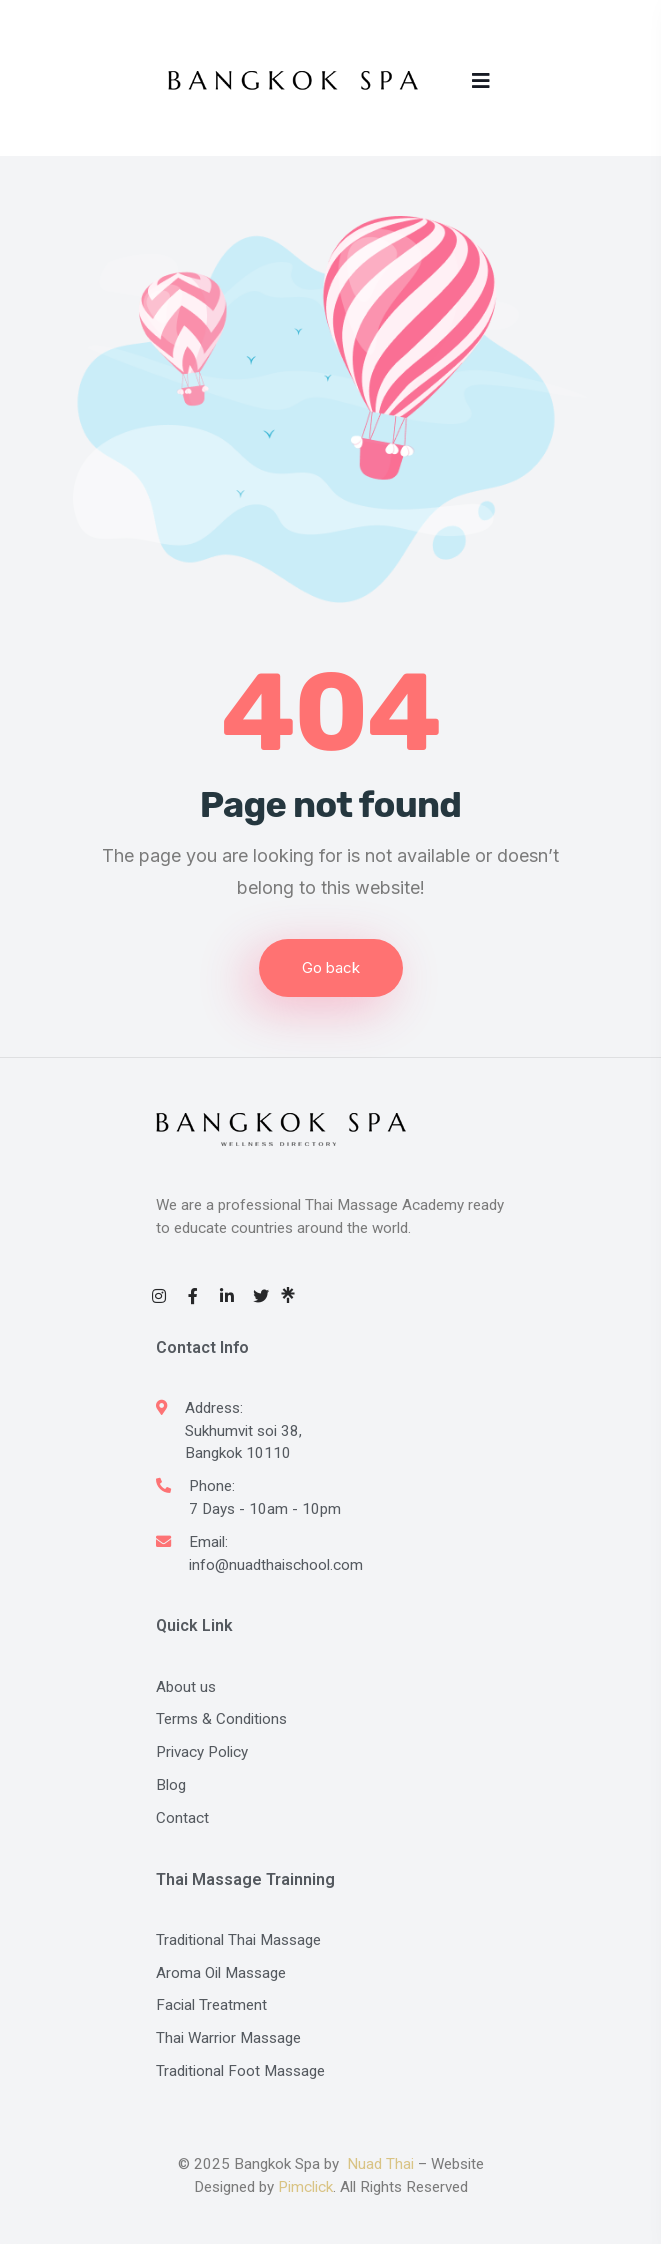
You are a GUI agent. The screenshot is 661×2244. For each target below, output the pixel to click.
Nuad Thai (380, 2164)
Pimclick (305, 2187)
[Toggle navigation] (482, 80)
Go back (331, 967)
